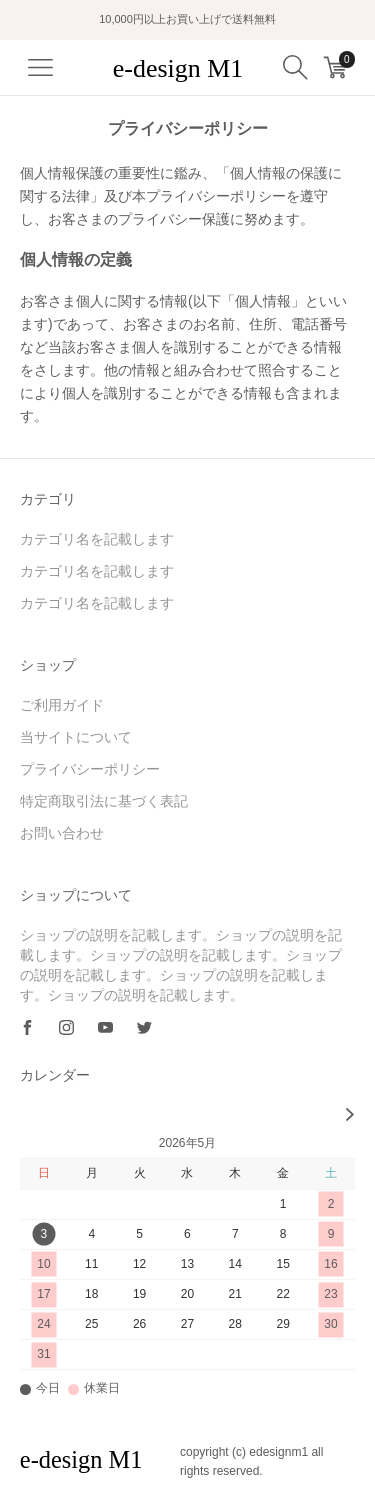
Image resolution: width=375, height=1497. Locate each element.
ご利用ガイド (62, 705)
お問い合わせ (62, 833)
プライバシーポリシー (90, 769)
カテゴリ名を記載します (97, 539)
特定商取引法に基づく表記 (104, 801)
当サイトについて (76, 737)
